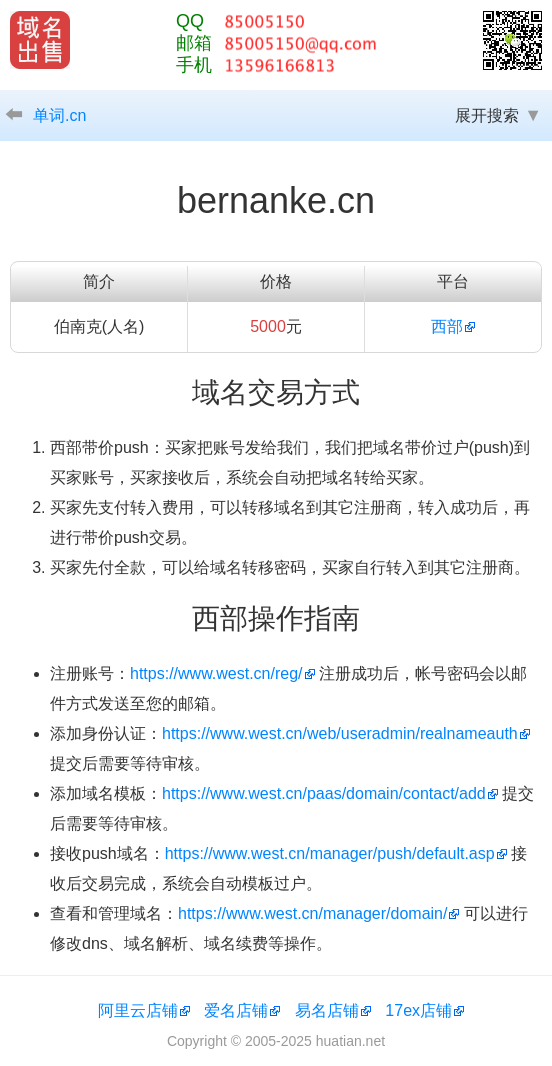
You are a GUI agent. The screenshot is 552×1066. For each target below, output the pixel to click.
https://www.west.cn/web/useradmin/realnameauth (340, 733)
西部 (447, 326)
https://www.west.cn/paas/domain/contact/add (324, 793)
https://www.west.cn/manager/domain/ (312, 913)
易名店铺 (327, 1010)
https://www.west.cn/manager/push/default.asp (330, 853)
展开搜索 (487, 115)
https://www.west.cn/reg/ (216, 673)
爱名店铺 (236, 1010)
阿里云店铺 (138, 1010)
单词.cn (59, 115)
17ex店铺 (418, 1010)
